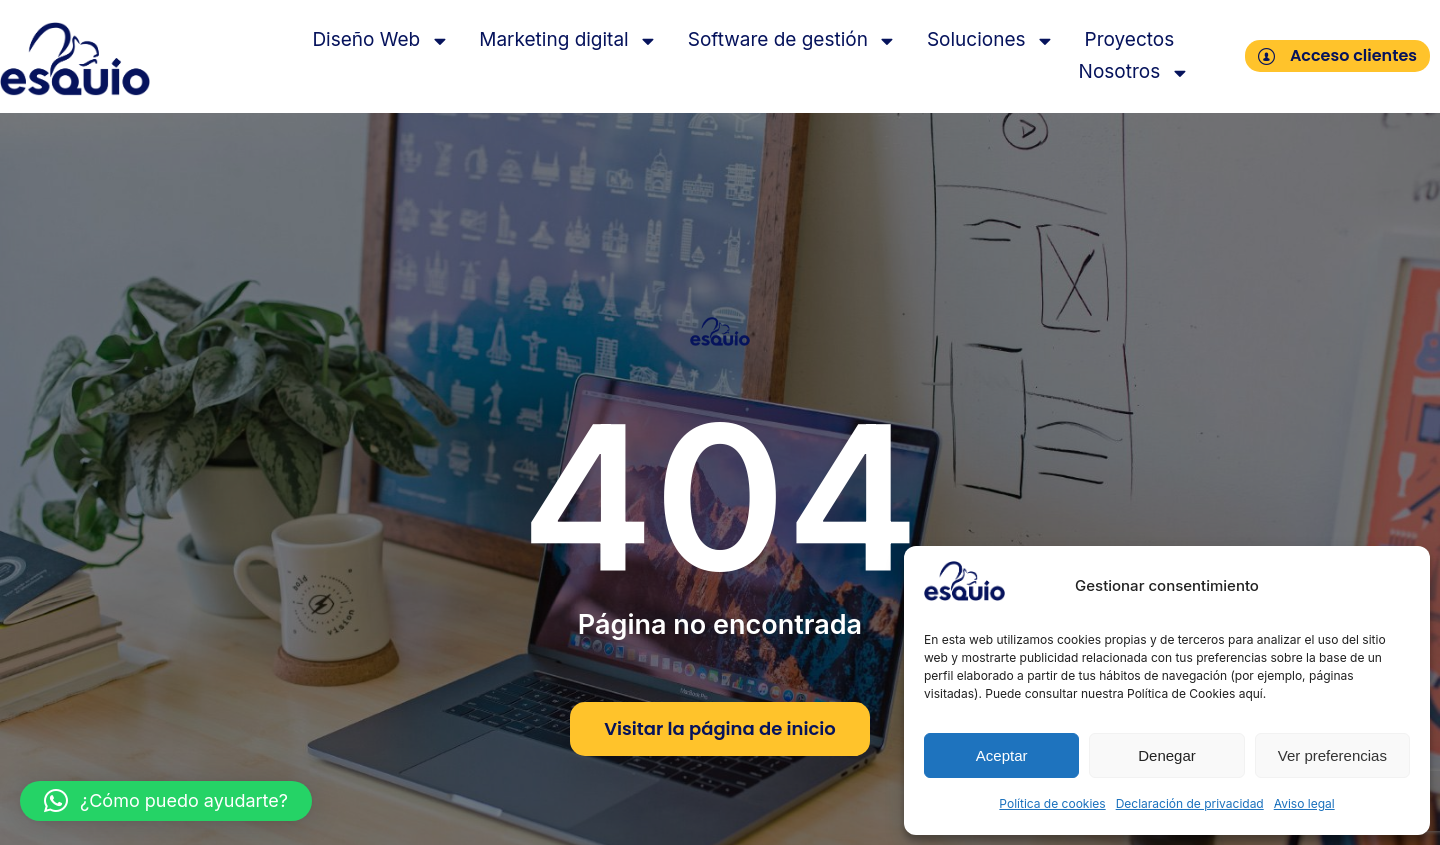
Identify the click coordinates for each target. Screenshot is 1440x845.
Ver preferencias (1332, 755)
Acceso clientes (1337, 55)
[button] (166, 801)
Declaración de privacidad (1190, 803)
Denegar (1167, 755)
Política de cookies (1052, 803)
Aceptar (1002, 755)
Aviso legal (1304, 803)
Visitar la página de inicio (720, 728)
